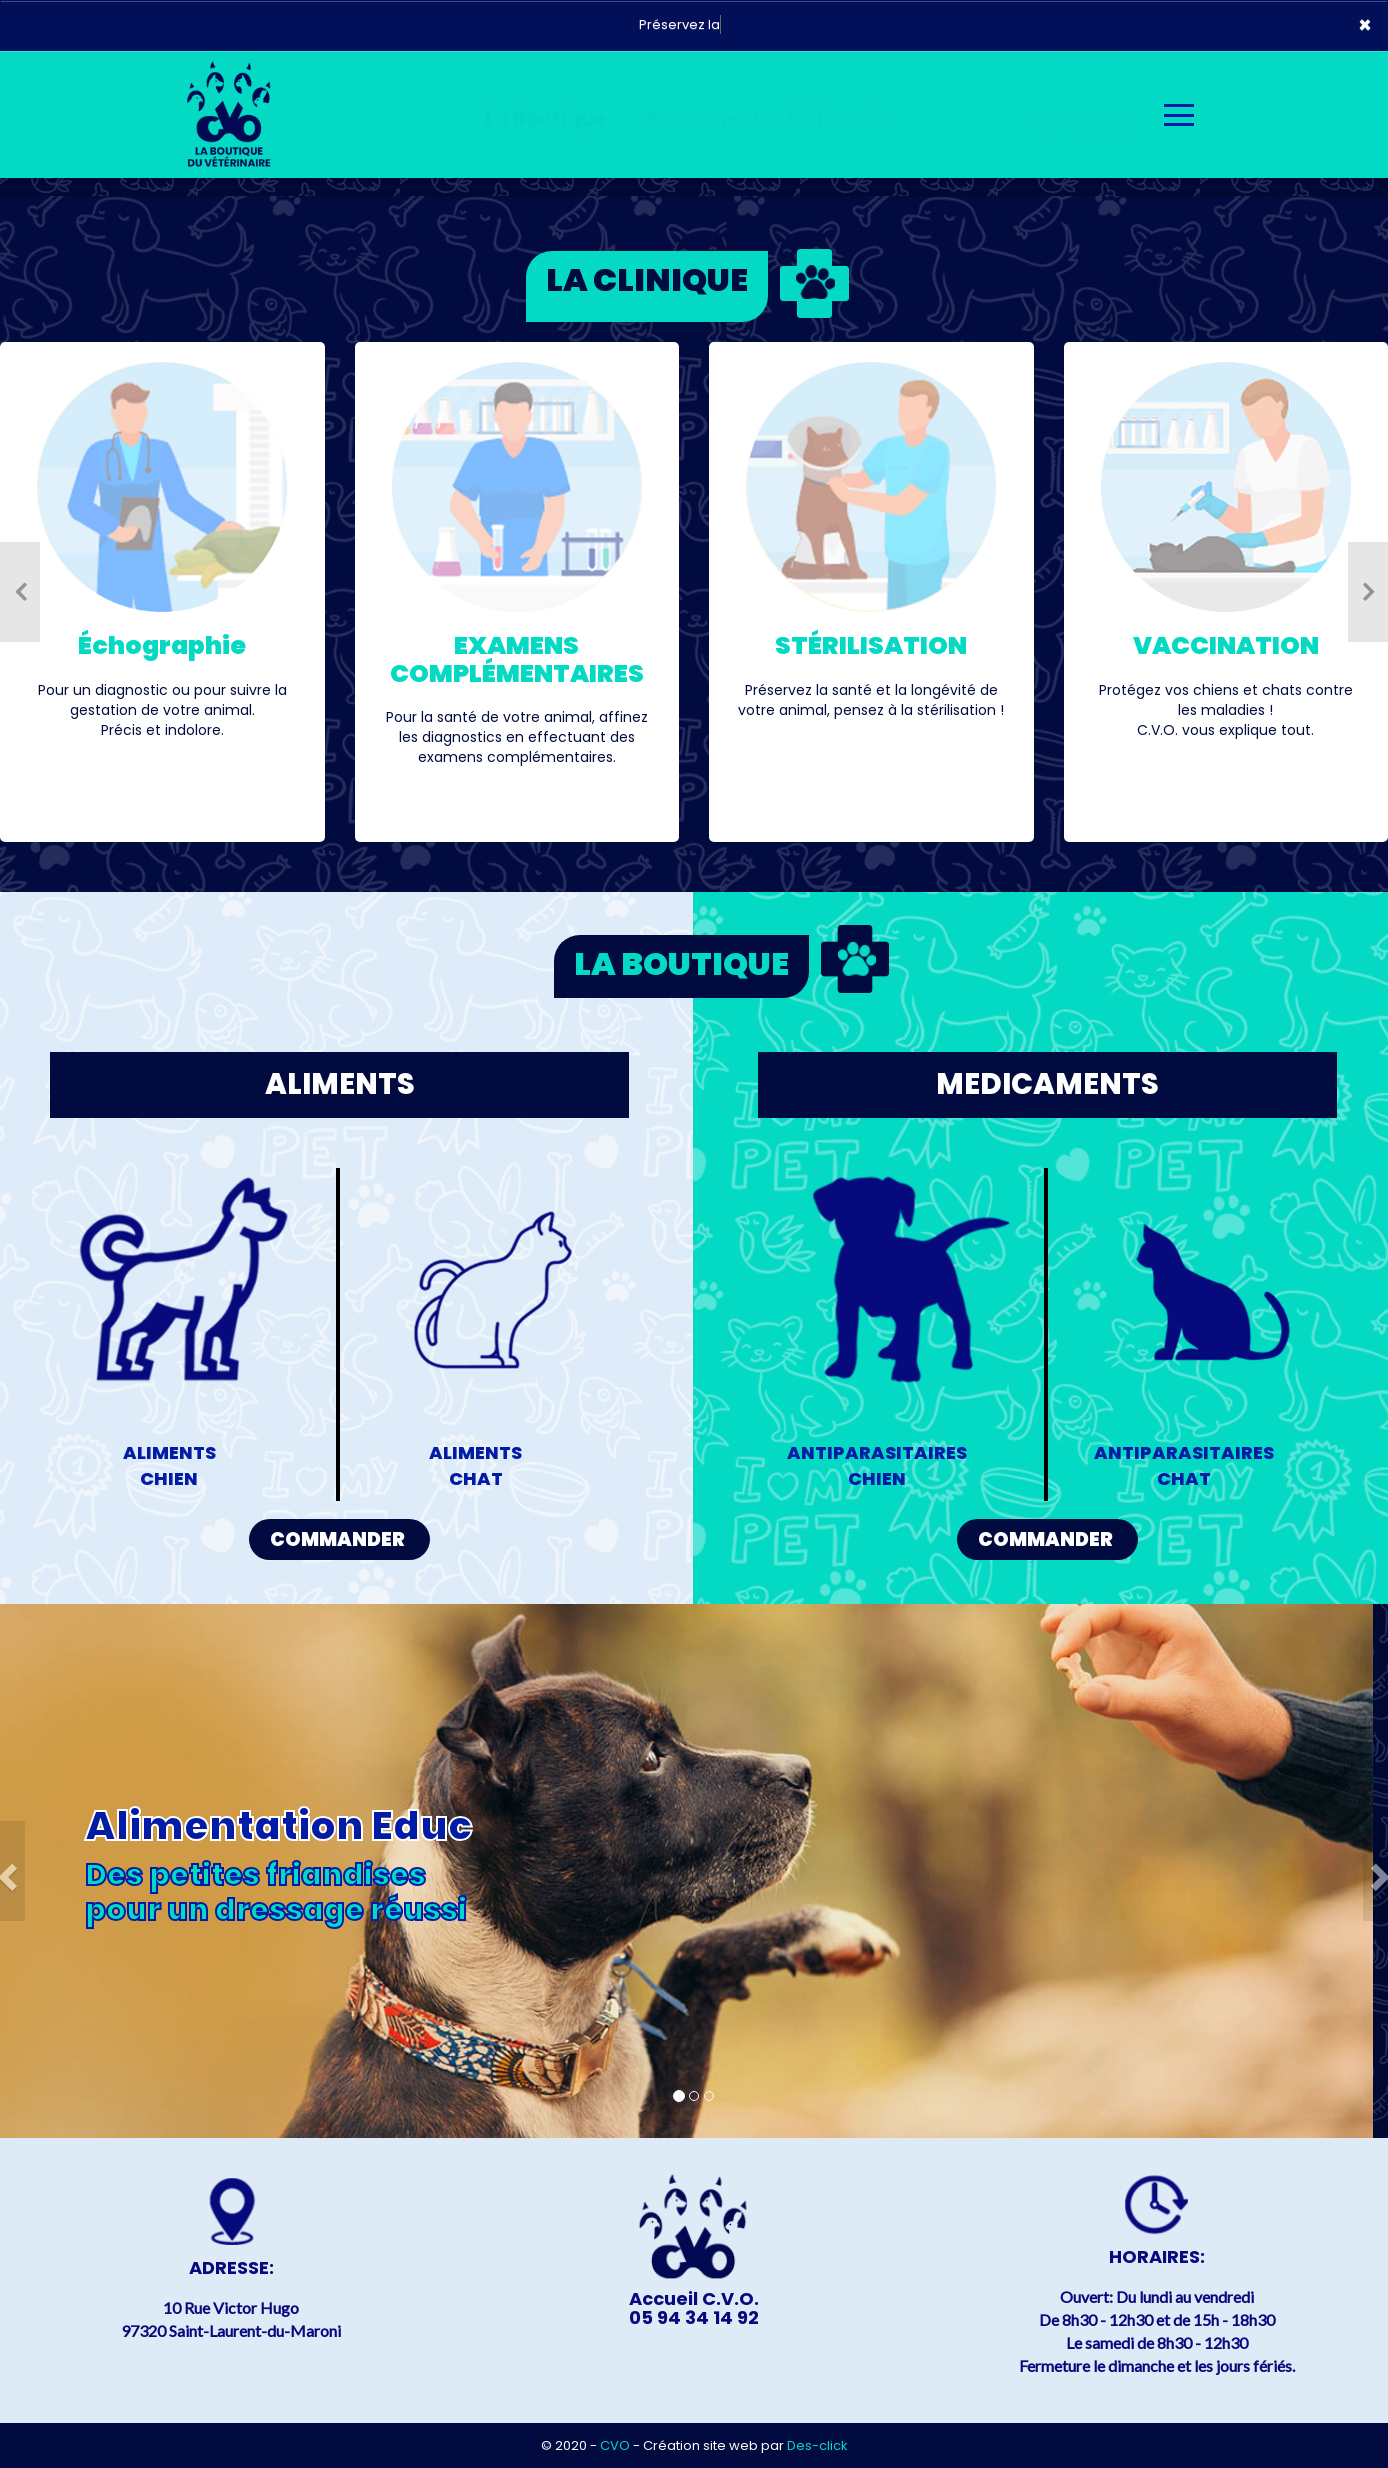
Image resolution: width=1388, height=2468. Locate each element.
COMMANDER (337, 1539)
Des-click (817, 2445)
